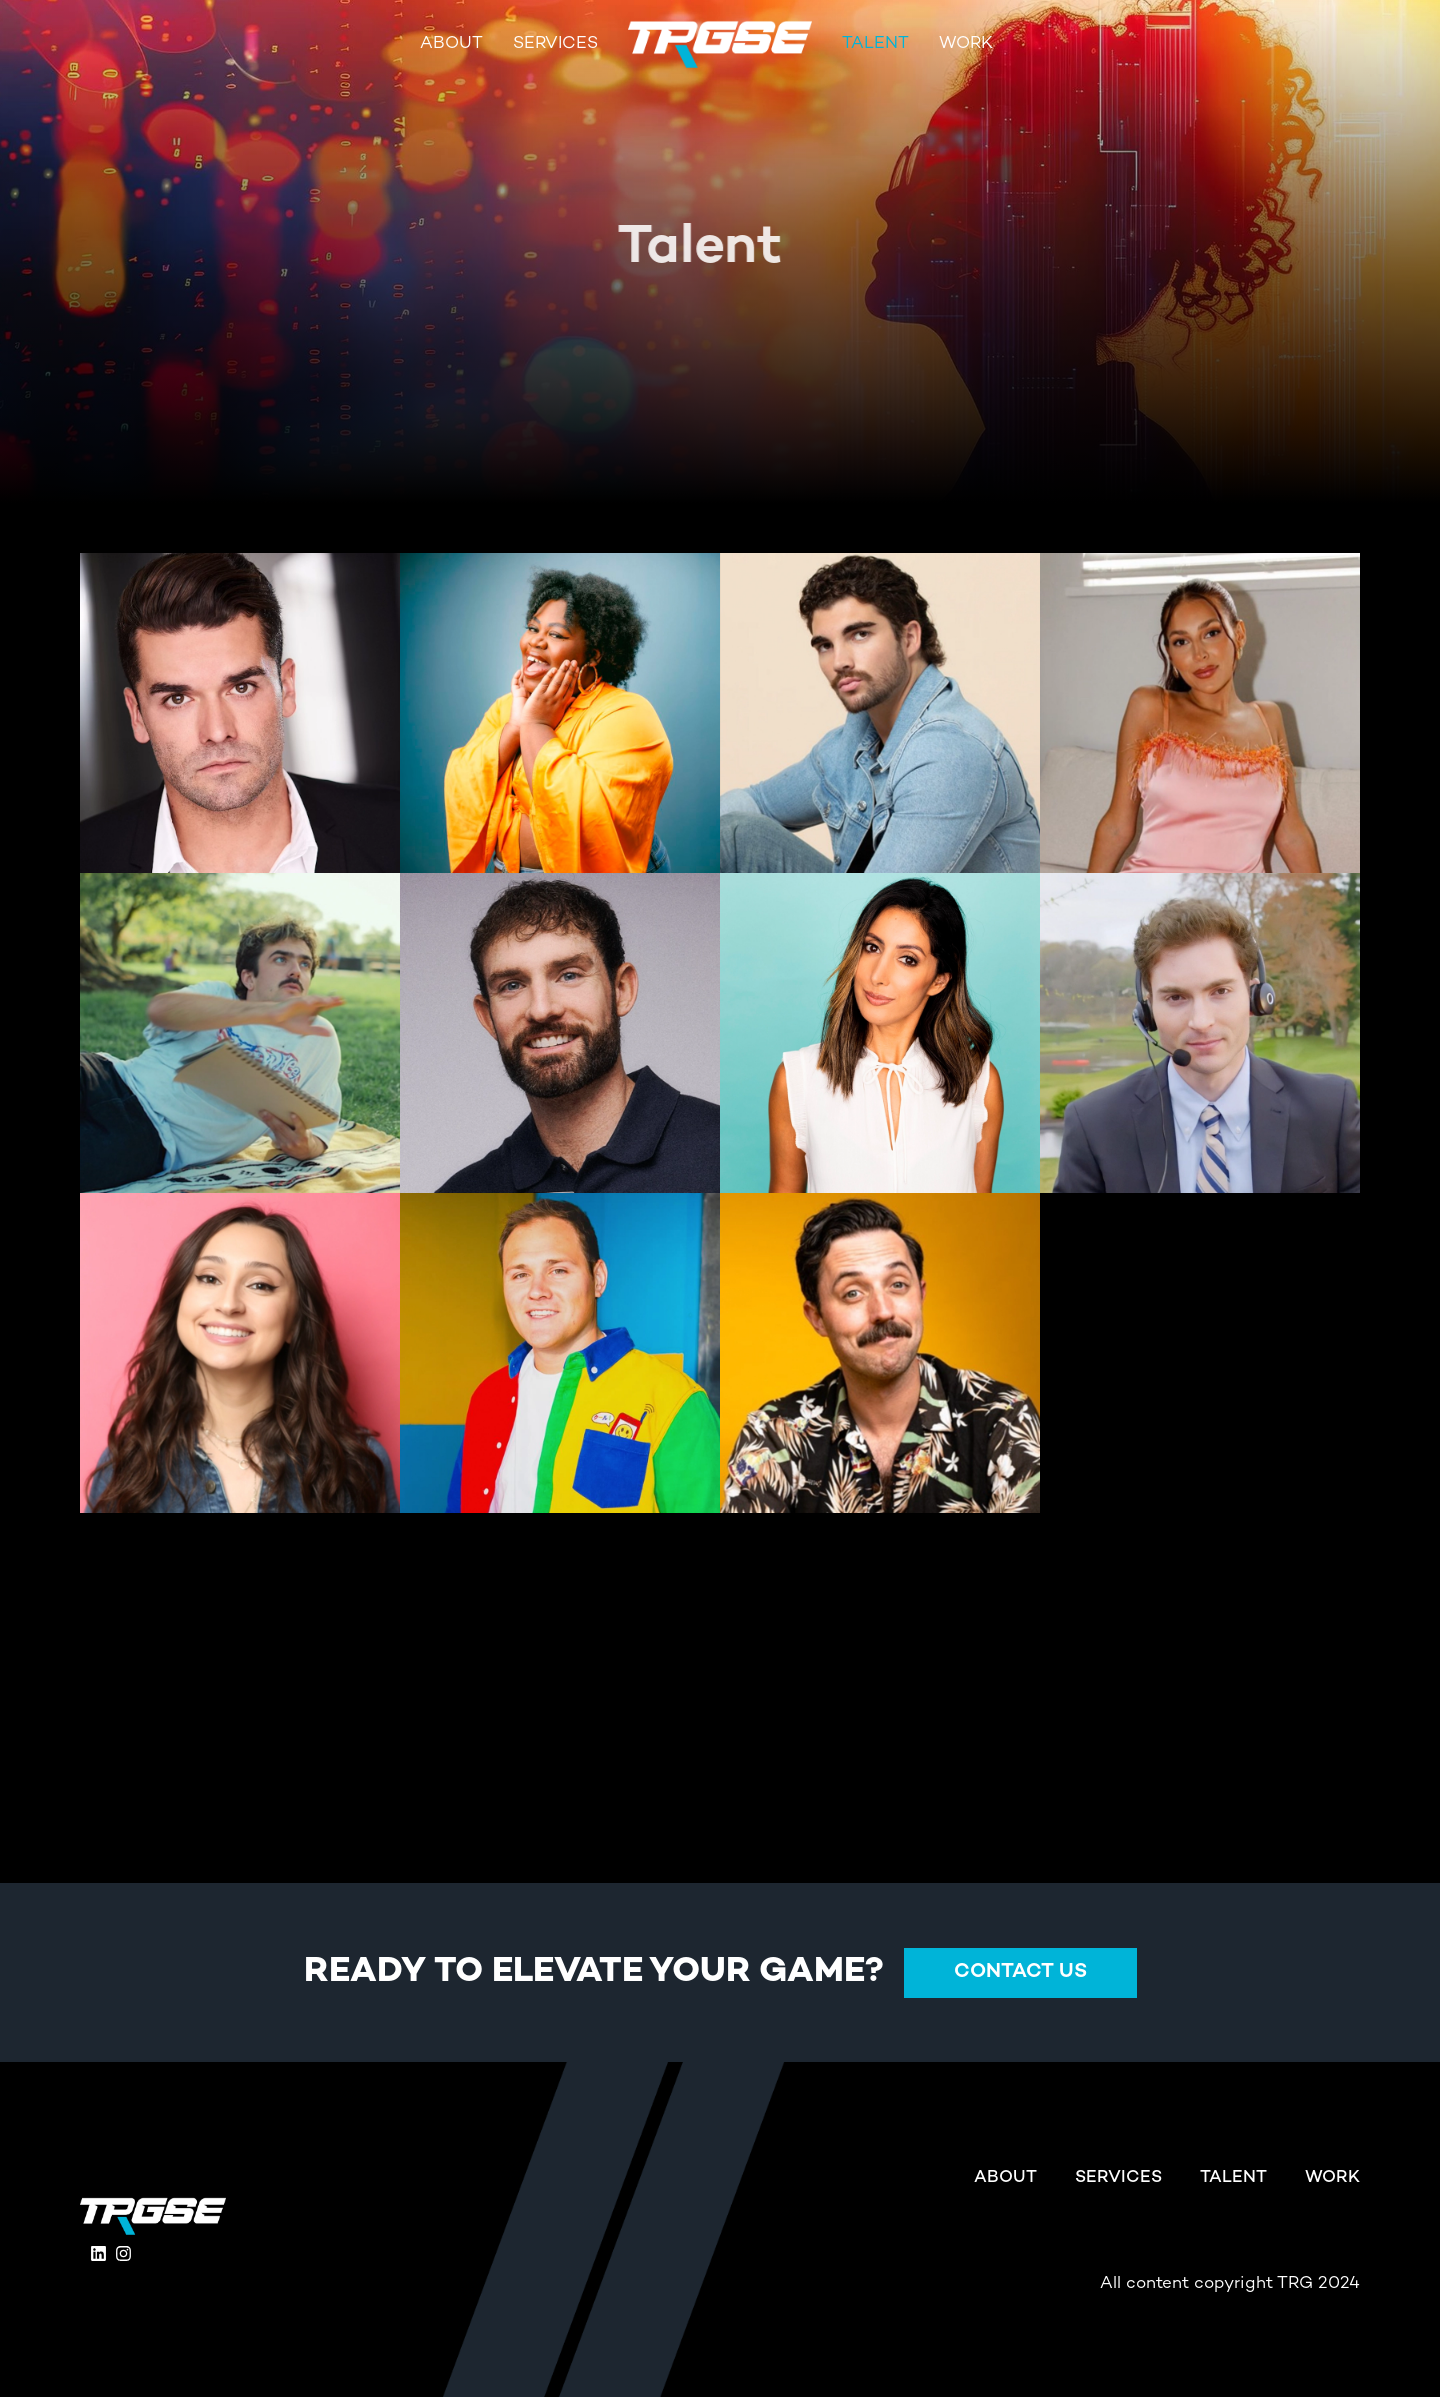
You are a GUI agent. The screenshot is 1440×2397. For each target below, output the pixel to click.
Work (966, 44)
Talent (875, 44)
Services (555, 44)
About (451, 44)
